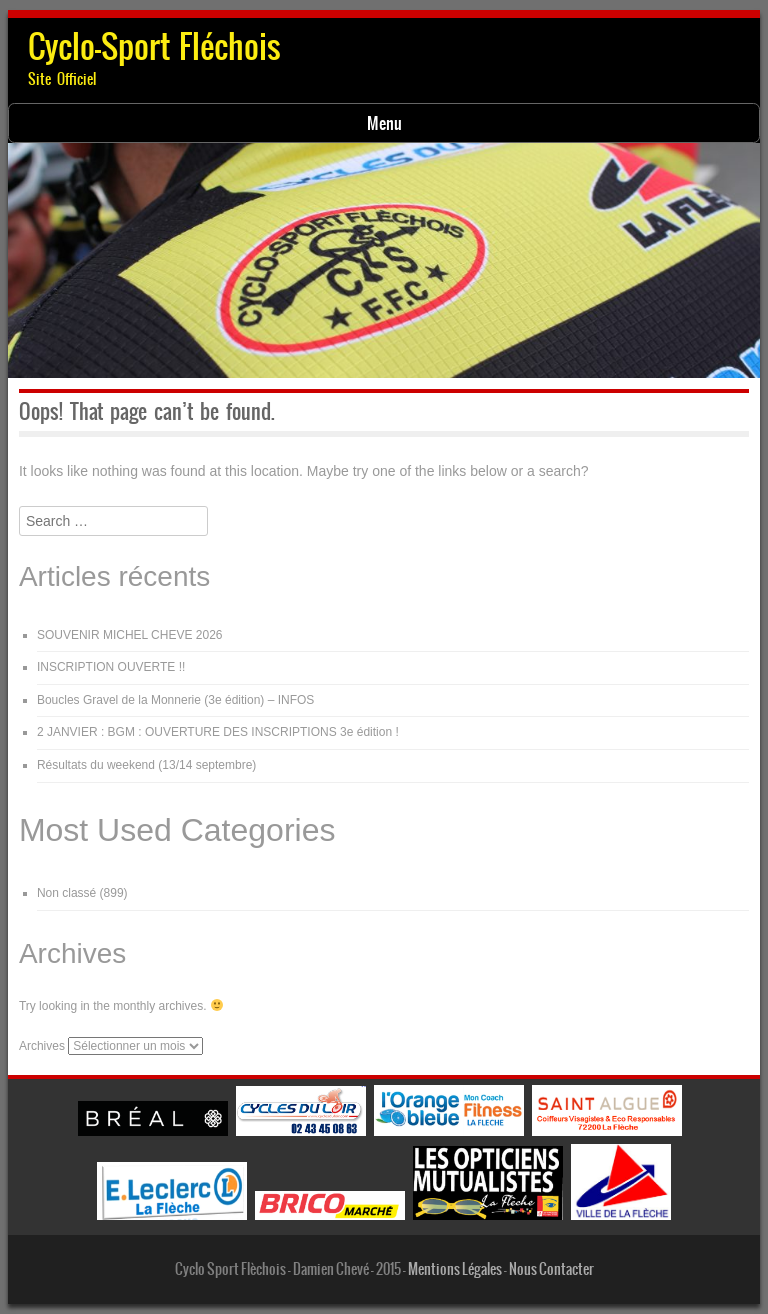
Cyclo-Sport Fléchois (154, 46)
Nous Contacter (551, 1269)
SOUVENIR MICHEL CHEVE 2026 (130, 635)
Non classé (66, 893)
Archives (42, 1046)
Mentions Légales (455, 1269)
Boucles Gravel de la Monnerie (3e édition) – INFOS (175, 700)
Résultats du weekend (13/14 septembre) (146, 765)
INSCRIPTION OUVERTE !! (111, 667)
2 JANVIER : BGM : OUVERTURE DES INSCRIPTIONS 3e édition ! (218, 732)
